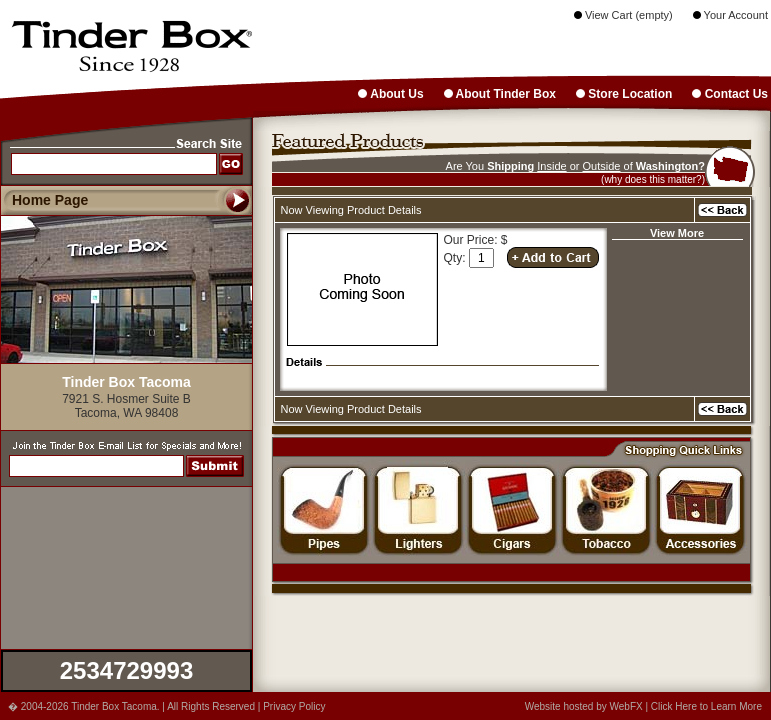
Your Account (730, 15)
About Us (390, 94)
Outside (602, 166)
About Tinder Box (500, 94)
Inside (551, 166)
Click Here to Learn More (706, 706)
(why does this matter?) (653, 179)
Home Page (50, 200)
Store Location (624, 94)
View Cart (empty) (623, 15)
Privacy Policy (294, 706)
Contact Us (730, 94)
